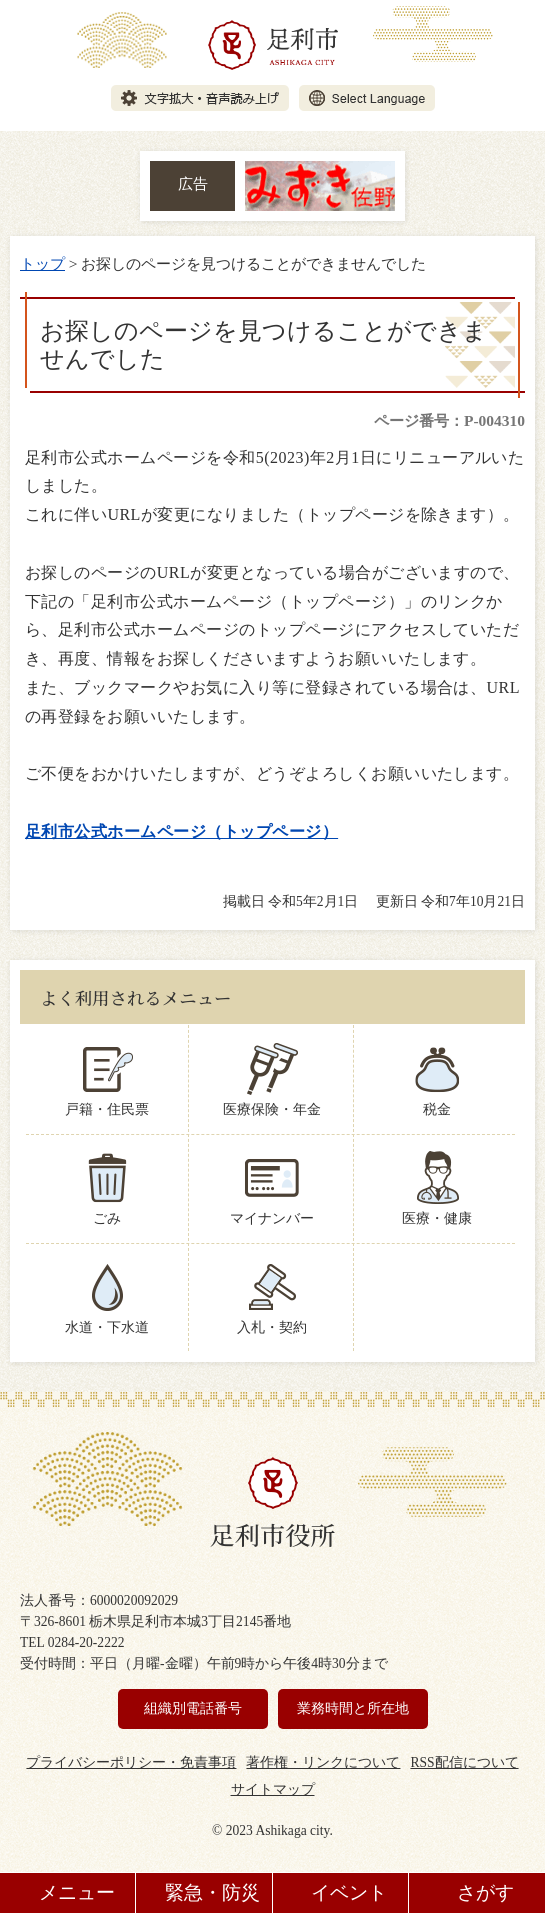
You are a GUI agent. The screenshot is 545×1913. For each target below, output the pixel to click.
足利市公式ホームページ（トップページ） (181, 831)
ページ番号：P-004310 (449, 420)
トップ (42, 263)
